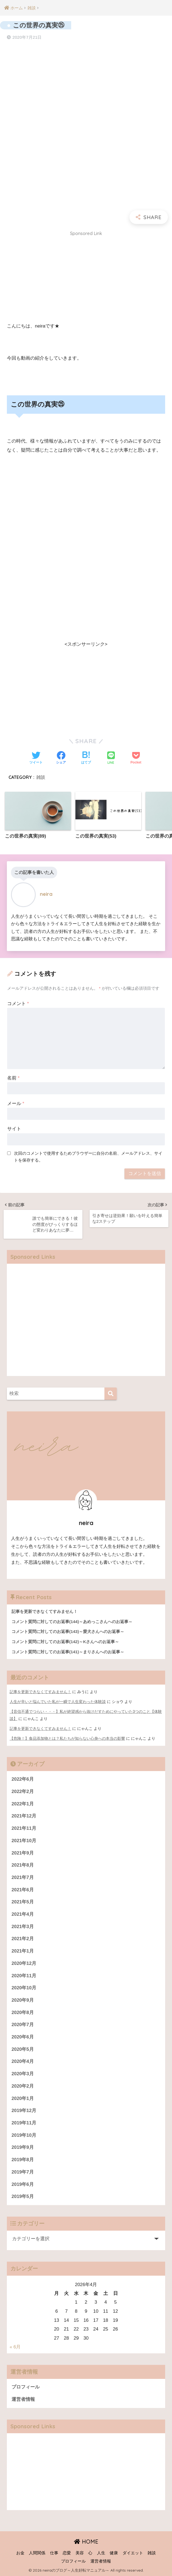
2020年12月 (24, 1963)
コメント (18, 1003)
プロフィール (26, 2387)
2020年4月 (23, 2061)
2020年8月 (23, 2012)
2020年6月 (23, 2037)
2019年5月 (23, 2196)
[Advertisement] (86, 278)
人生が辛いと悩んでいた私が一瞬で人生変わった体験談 (58, 1701)
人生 (101, 2553)
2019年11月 (24, 2122)
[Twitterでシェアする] (36, 758)
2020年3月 (23, 2073)
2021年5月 (23, 1901)
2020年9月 (23, 2000)
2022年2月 (23, 1791)
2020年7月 (23, 2024)
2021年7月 (23, 1877)
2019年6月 (23, 2184)
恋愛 (67, 2553)
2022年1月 (23, 1803)
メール (15, 1103)
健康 (114, 2553)
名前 (13, 1078)
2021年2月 (23, 1938)
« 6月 (15, 2347)
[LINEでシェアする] (111, 758)
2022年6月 (23, 1779)
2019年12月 (24, 2110)
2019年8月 (23, 2159)
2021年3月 (23, 1926)
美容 (80, 2553)
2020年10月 (24, 1987)
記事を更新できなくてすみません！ (40, 1692)
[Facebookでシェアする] (61, 758)
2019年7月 (23, 2172)
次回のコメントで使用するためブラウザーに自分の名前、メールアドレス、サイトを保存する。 (88, 1156)
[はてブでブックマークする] (86, 758)
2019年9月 (23, 2147)
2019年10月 (24, 2135)
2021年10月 (24, 1840)
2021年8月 (23, 1865)
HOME (86, 2541)
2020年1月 (23, 2098)
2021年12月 (24, 1816)
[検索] (110, 1394)
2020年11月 (24, 1975)
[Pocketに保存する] (136, 758)
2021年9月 (23, 1853)
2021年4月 (23, 1914)
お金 (20, 2553)
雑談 (40, 777)
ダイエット (133, 2553)
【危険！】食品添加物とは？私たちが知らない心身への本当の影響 (67, 1738)
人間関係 (37, 2553)
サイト (14, 1128)
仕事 (54, 2553)
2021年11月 (24, 1828)
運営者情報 (23, 2399)
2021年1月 (23, 1951)
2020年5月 (23, 2049)
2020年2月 (23, 2086)
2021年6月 (23, 1889)
